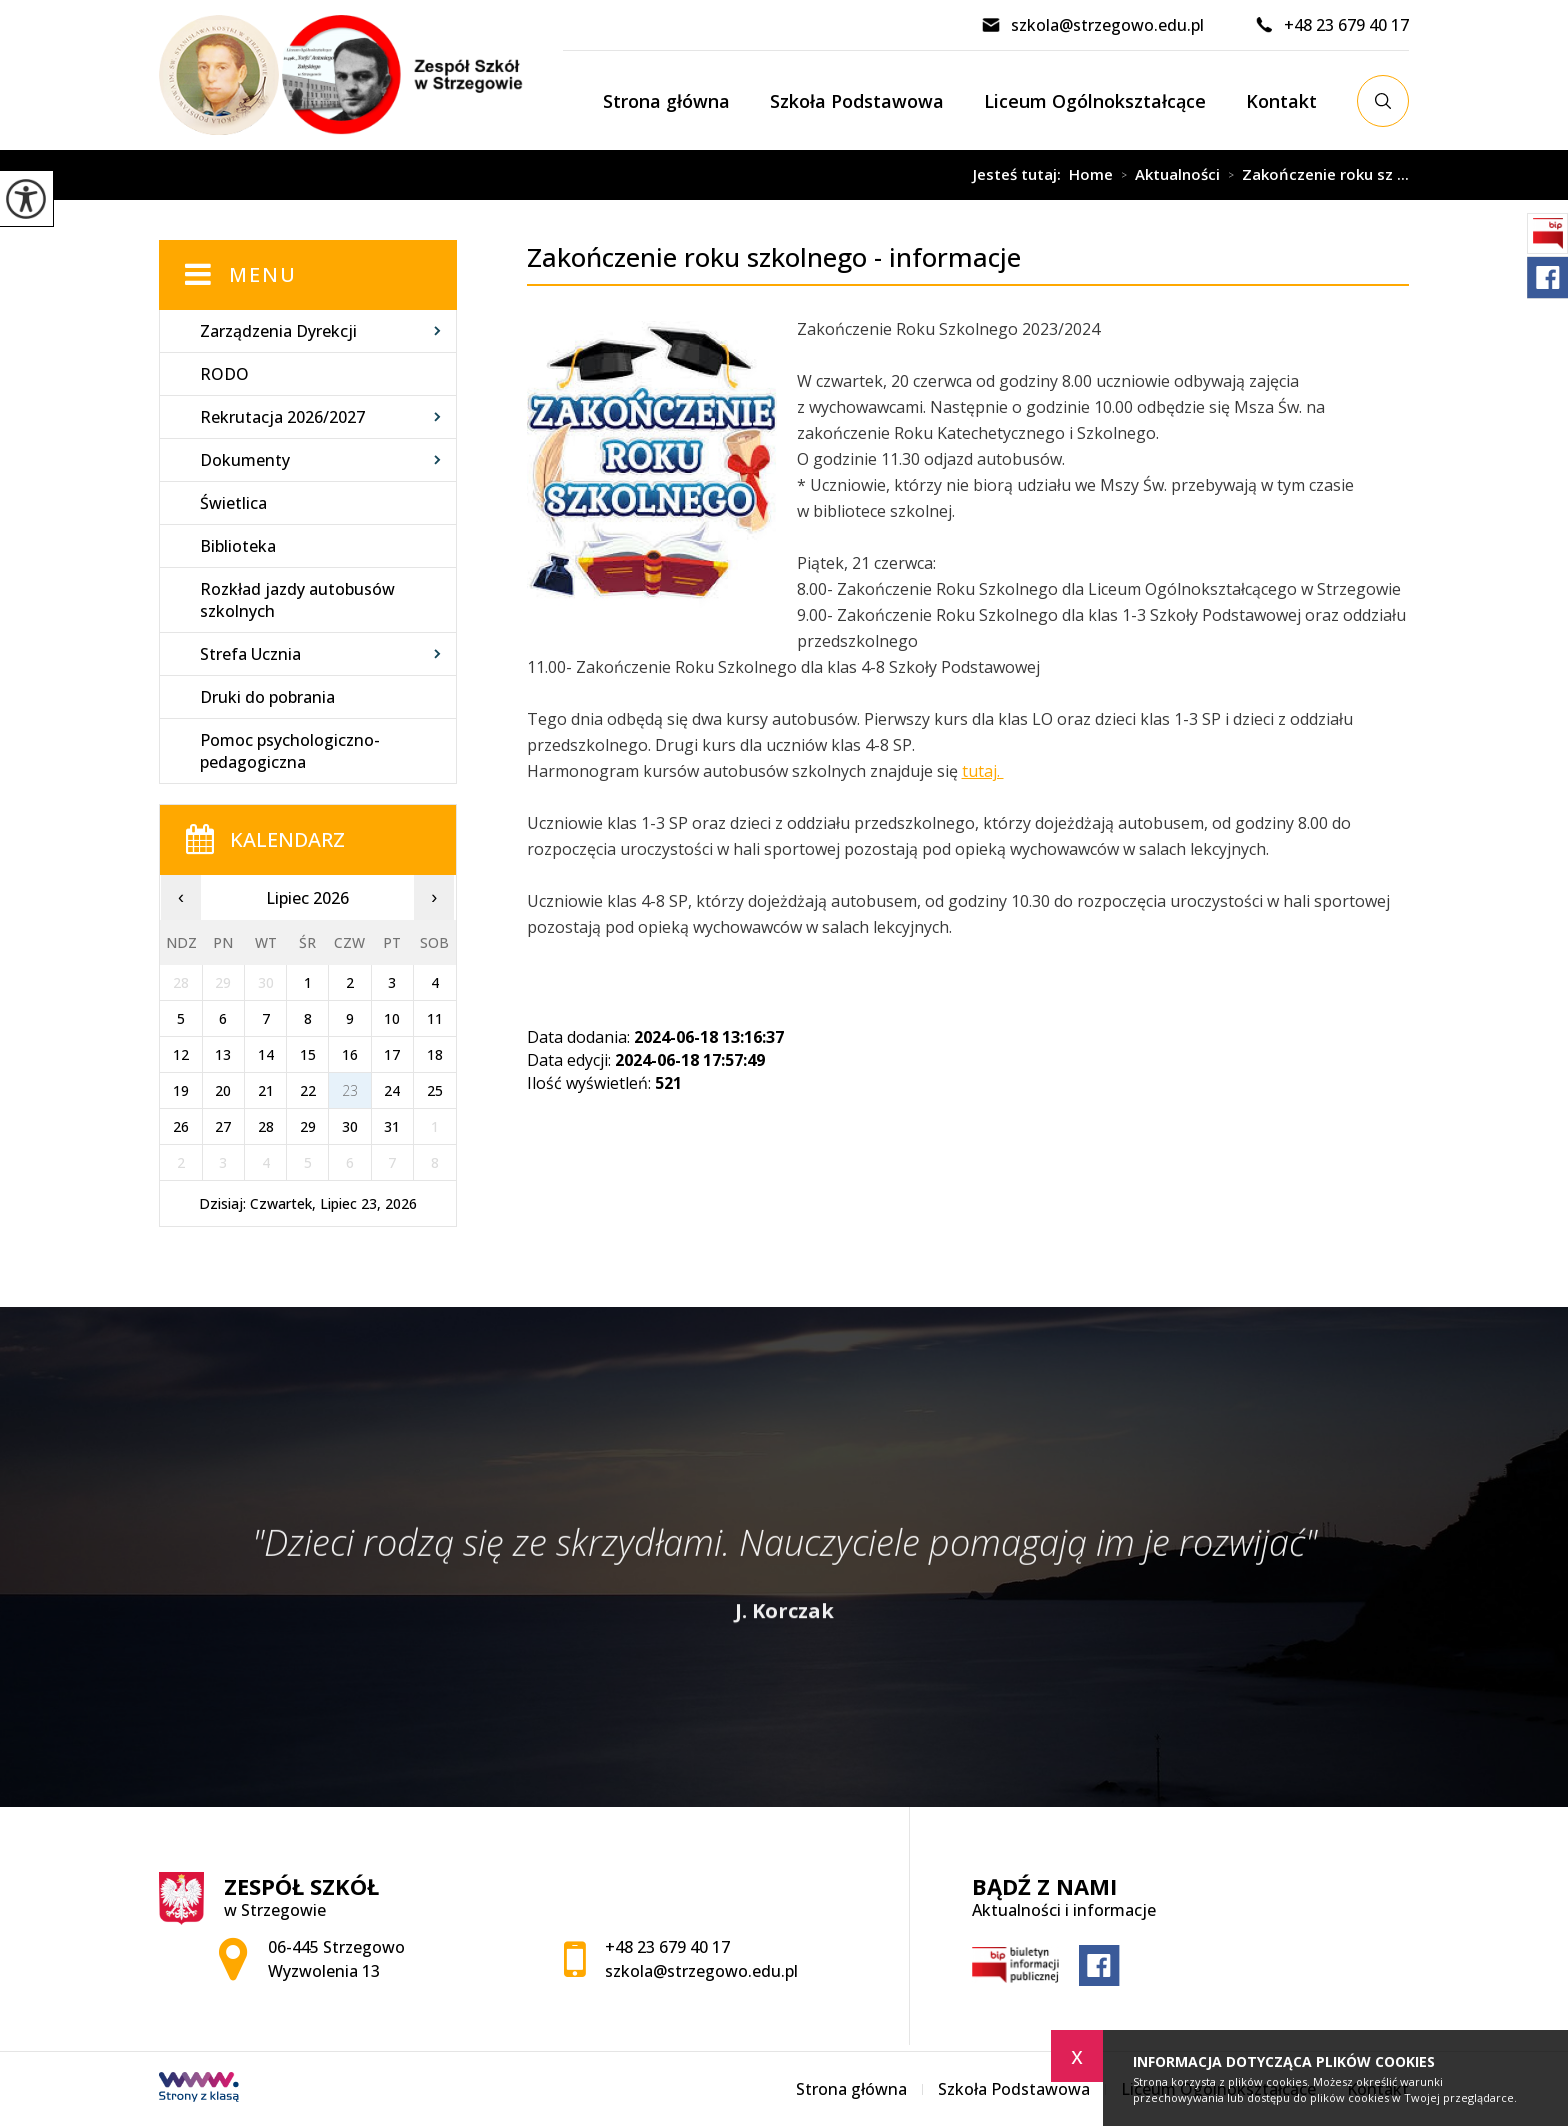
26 (181, 1126)
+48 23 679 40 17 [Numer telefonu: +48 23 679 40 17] (667, 1947)
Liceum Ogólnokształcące (1095, 101)
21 (266, 1090)
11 (435, 1018)
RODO (224, 374)
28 (266, 1126)
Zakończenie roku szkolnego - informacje (691, 175)
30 (350, 1126)
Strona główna (666, 101)
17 (392, 1054)
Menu (263, 274)
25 (435, 1090)
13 (223, 1054)
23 (350, 1090)
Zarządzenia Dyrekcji (278, 331)
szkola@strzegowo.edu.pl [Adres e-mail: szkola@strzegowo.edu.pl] (701, 1971)
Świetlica (233, 503)
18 (435, 1054)
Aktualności (1166, 175)
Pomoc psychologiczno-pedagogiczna (290, 751)
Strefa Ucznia (250, 654)
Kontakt (1281, 101)
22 (308, 1090)
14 (266, 1054)
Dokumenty (245, 460)
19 (181, 1090)
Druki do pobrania (267, 697)
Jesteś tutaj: (1021, 174)
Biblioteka (238, 546)
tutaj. (983, 771)
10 (392, 1018)
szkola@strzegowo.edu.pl (1092, 25)
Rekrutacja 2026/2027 (282, 417)
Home (1091, 174)
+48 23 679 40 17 (1331, 25)
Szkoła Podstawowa (857, 101)
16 (350, 1054)
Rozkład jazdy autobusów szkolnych (297, 600)
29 (308, 1126)
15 (308, 1054)
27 (223, 1126)
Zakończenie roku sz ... (1314, 175)
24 (392, 1090)
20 (223, 1090)
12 (181, 1054)
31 (392, 1126)
